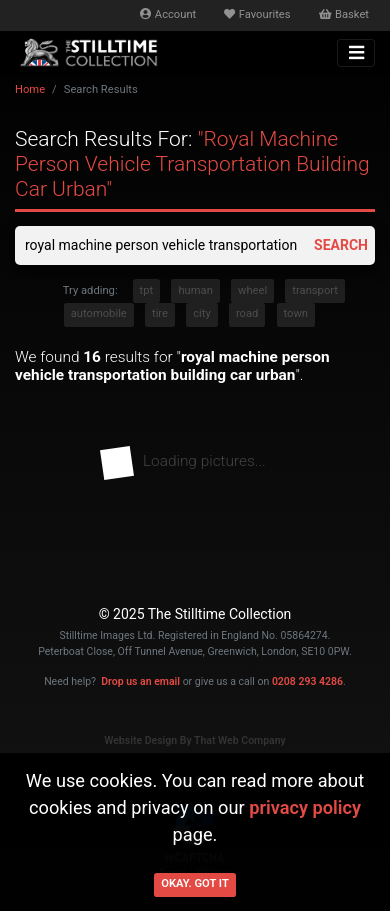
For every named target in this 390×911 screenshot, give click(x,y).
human (195, 290)
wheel (252, 290)
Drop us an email (140, 681)
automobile (99, 313)
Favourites (257, 14)
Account (168, 14)
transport (315, 290)
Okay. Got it (195, 883)
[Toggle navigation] (356, 53)
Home (30, 89)
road (247, 313)
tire (160, 313)
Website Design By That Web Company (195, 740)
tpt (147, 290)
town (296, 313)
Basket (344, 14)
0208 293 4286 (307, 681)
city (202, 313)
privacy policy (305, 807)
